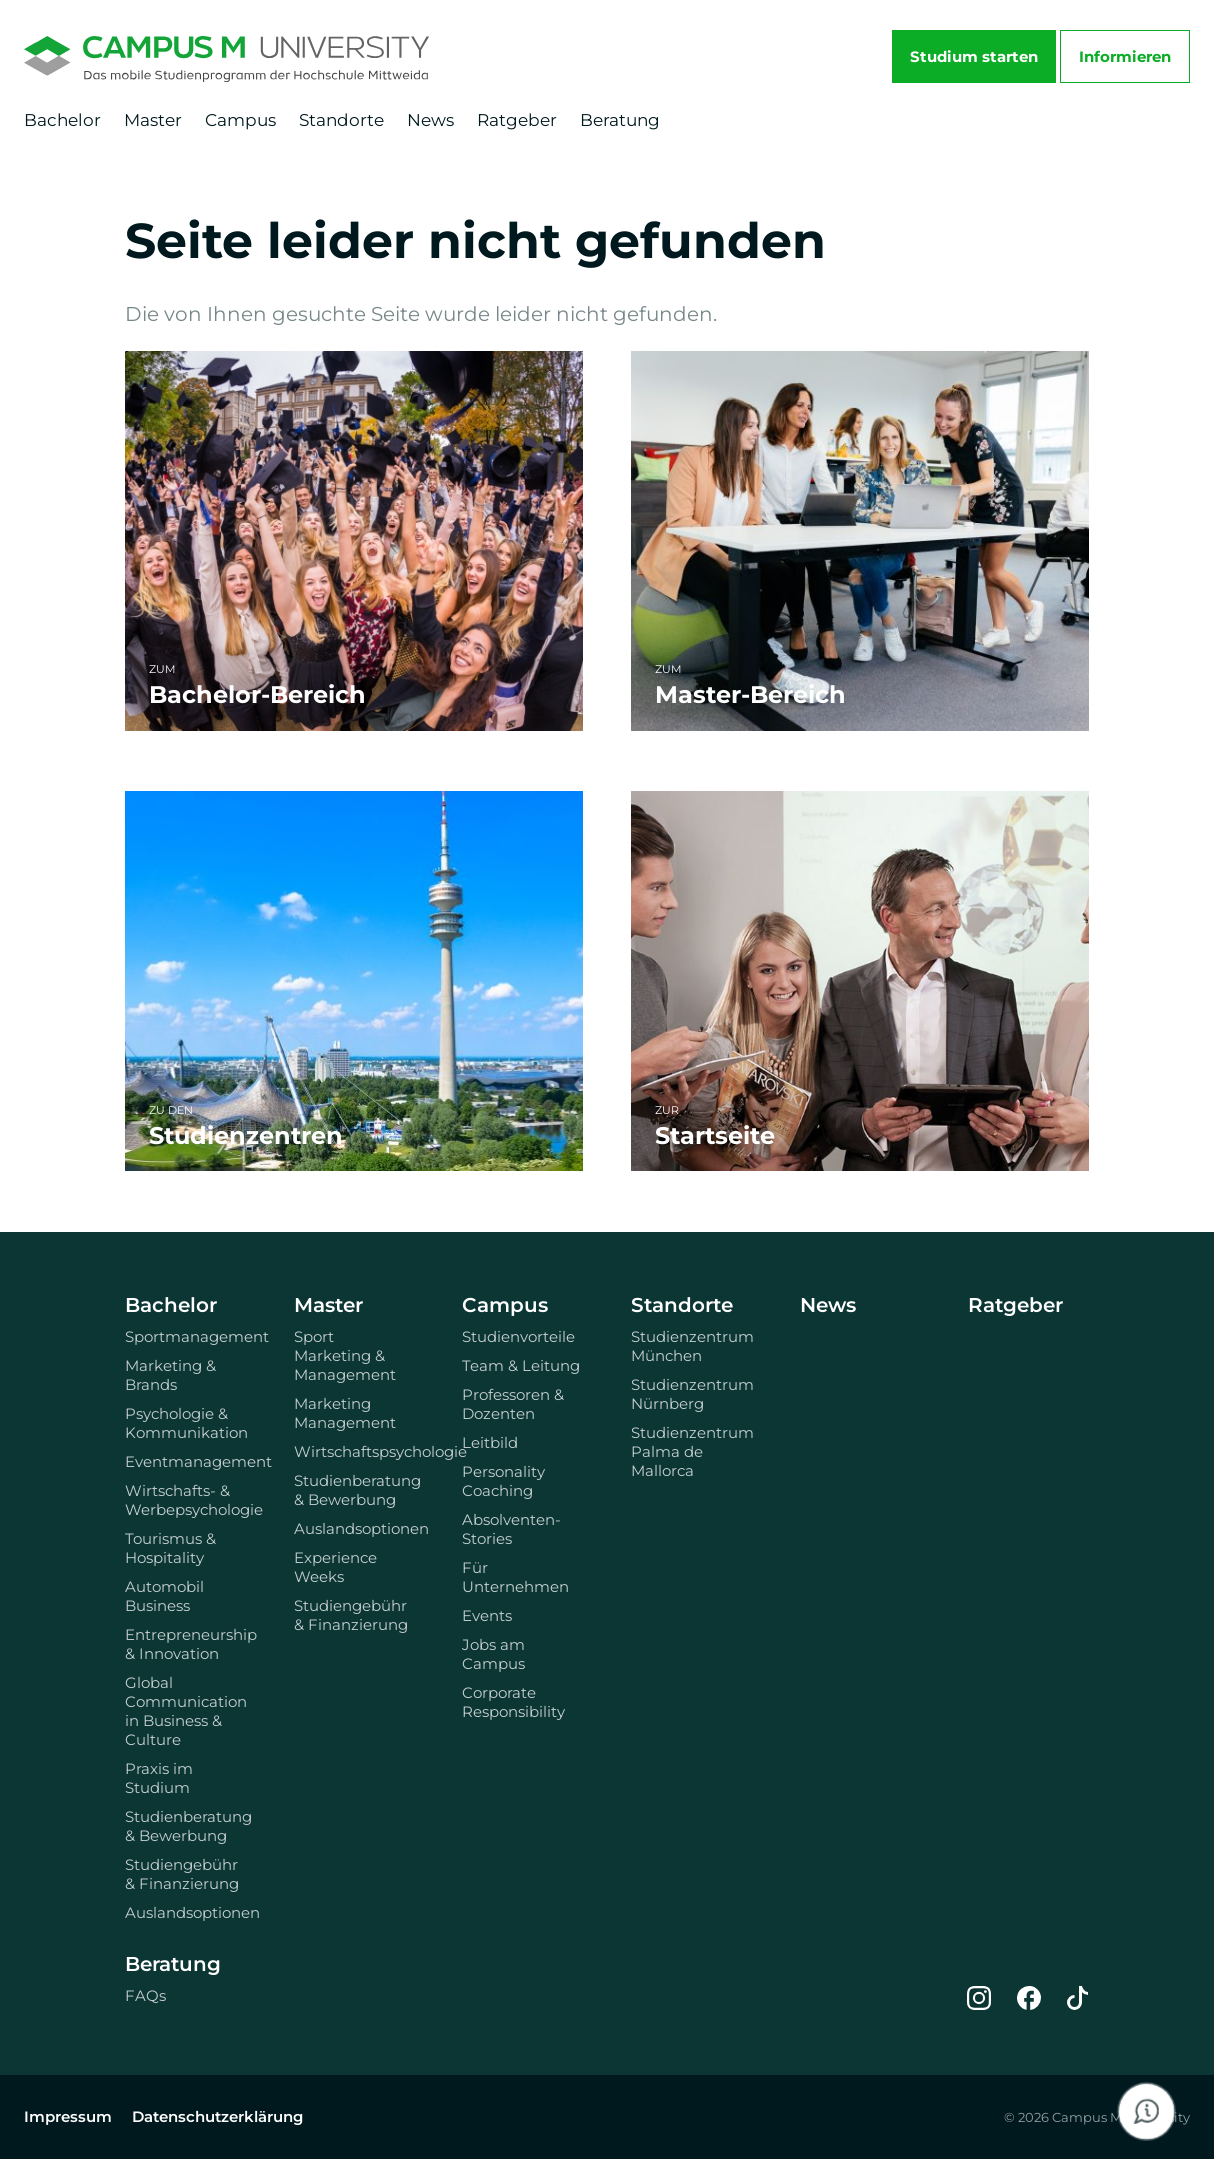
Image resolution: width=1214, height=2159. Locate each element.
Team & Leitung (521, 1365)
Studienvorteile (518, 1336)
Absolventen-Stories (511, 1529)
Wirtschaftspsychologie (354, 1451)
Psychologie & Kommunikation (185, 1423)
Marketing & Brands (170, 1375)
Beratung (620, 120)
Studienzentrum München (691, 1346)
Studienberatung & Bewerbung (185, 1826)
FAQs (145, 1995)
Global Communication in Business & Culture (185, 1711)
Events (487, 1615)
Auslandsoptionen (185, 1912)
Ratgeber (517, 120)
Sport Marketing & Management (345, 1355)
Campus (240, 120)
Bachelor (62, 120)
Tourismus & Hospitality (170, 1548)
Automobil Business (164, 1596)
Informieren (1125, 56)
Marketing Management (345, 1413)
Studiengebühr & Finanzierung (182, 1874)
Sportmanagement (185, 1336)
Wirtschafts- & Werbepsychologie (185, 1500)
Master (153, 120)
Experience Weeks (335, 1567)
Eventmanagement (185, 1461)
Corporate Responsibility (513, 1702)
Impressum (68, 2116)
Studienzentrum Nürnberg (691, 1394)
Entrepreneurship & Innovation (185, 1644)
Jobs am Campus (493, 1654)
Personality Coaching (503, 1481)
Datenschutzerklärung (217, 2116)
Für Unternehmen (515, 1577)
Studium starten (974, 56)
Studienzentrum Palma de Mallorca (691, 1451)
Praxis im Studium (159, 1778)
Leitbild (490, 1442)
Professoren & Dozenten (513, 1404)
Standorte (341, 120)
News (430, 120)
